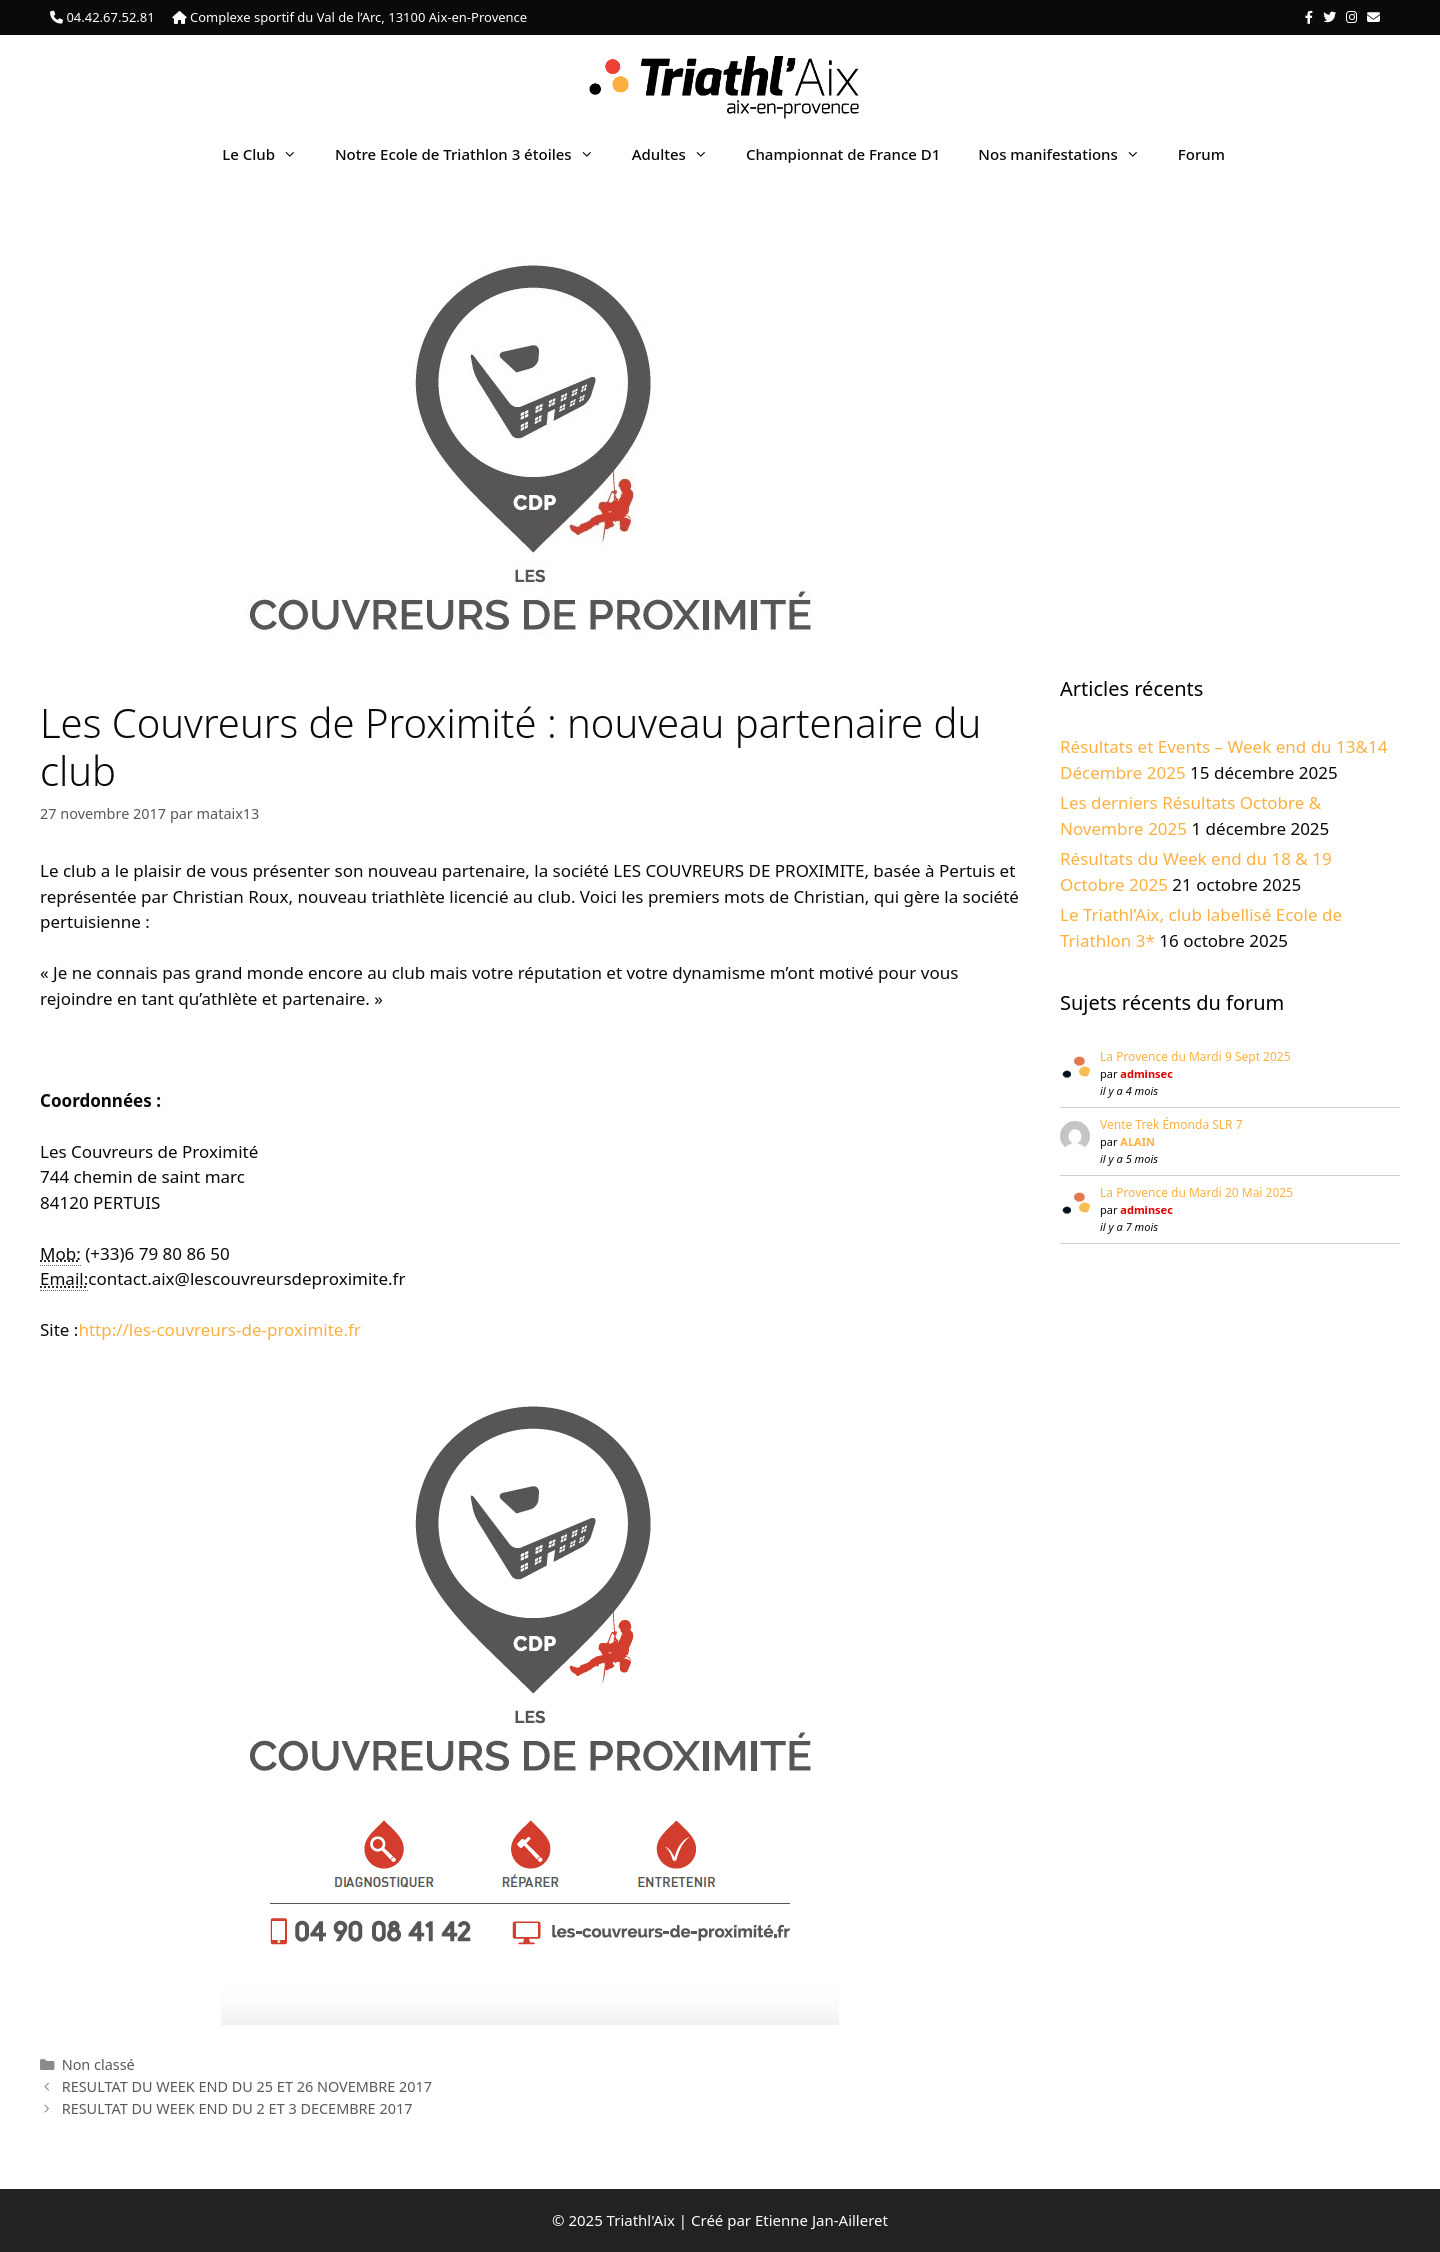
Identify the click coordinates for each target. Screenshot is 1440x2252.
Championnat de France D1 (843, 154)
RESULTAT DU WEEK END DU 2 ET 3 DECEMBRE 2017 (237, 2108)
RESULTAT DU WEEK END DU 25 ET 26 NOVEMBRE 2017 (247, 2086)
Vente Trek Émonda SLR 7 (1171, 1124)
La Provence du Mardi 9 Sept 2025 (1195, 1056)
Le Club (269, 154)
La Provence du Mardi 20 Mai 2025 (1196, 1192)
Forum (1201, 154)
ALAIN (1137, 1141)
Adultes (679, 154)
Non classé (98, 2064)
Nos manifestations (1068, 154)
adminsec (1146, 1073)
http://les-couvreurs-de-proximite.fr (219, 1329)
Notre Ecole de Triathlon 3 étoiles (474, 154)
